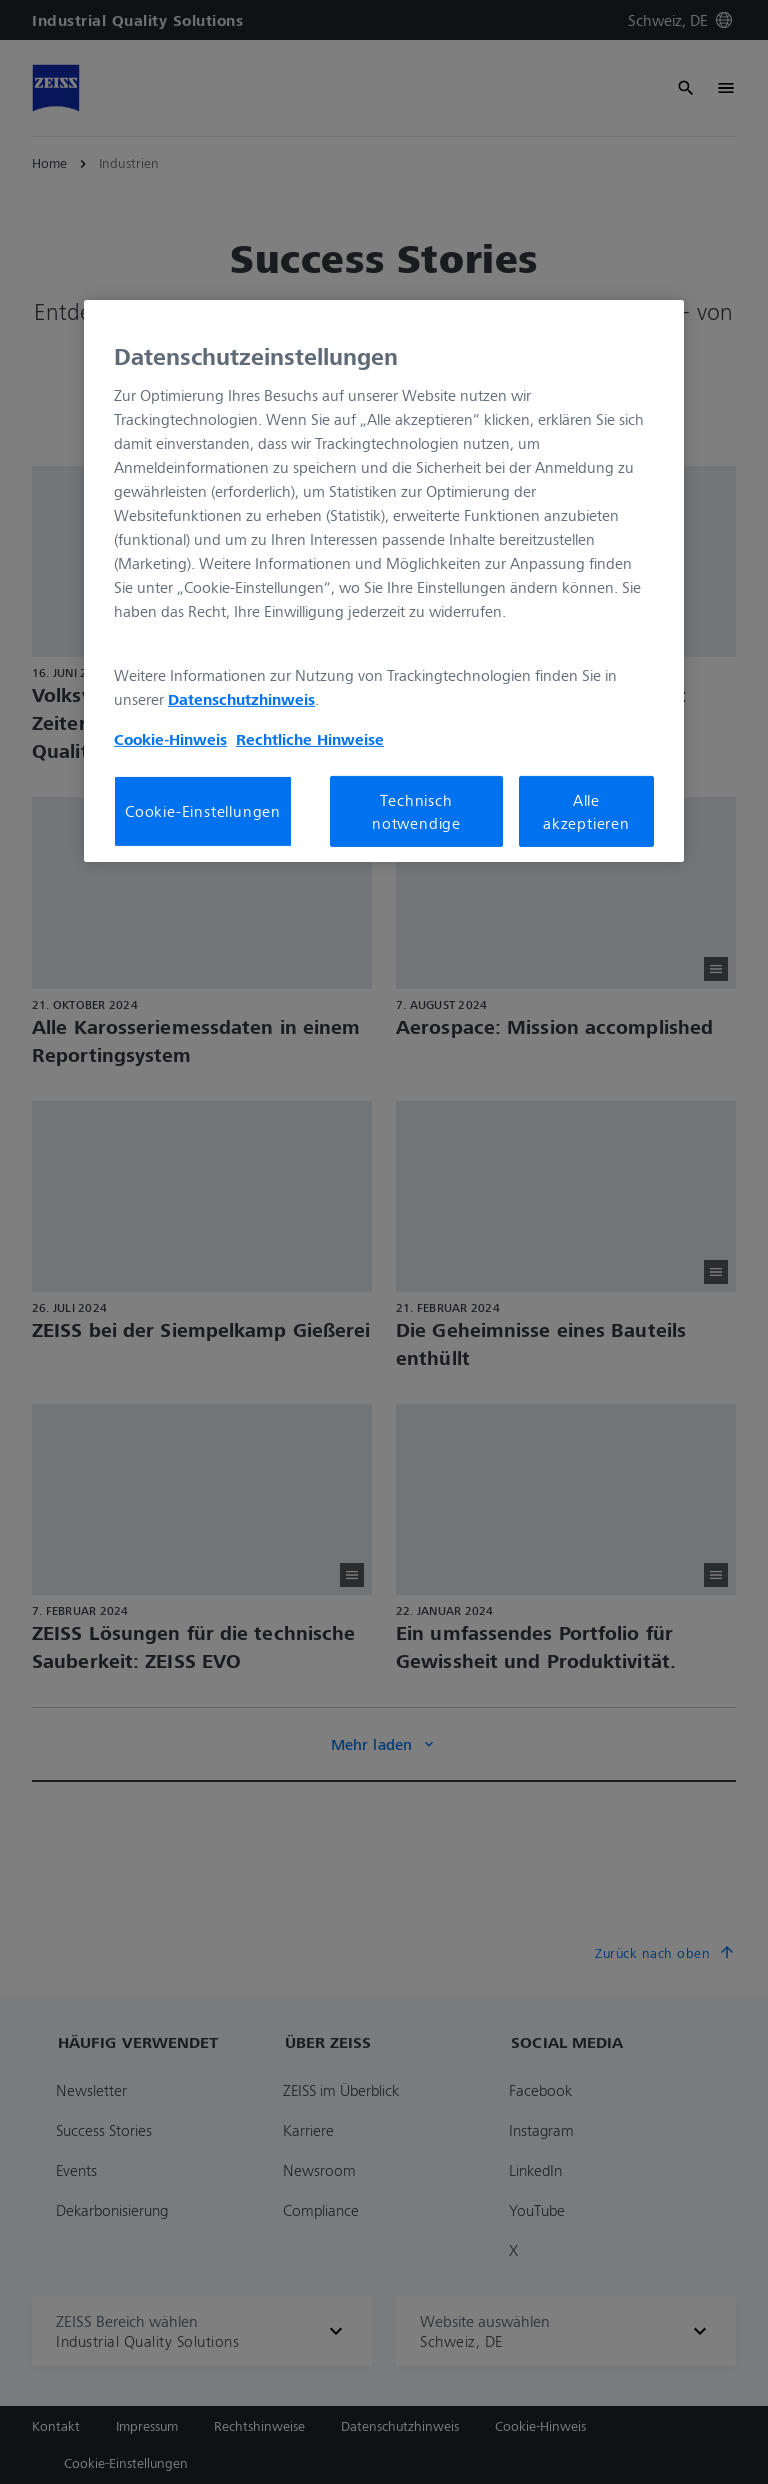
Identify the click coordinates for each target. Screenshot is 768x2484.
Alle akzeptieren (586, 811)
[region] (384, 580)
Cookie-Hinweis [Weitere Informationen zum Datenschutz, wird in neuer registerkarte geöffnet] (170, 739)
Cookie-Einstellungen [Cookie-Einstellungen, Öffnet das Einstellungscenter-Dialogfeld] (203, 811)
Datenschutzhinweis (241, 699)
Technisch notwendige (416, 811)
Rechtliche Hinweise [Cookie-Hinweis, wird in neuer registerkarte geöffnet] (310, 739)
